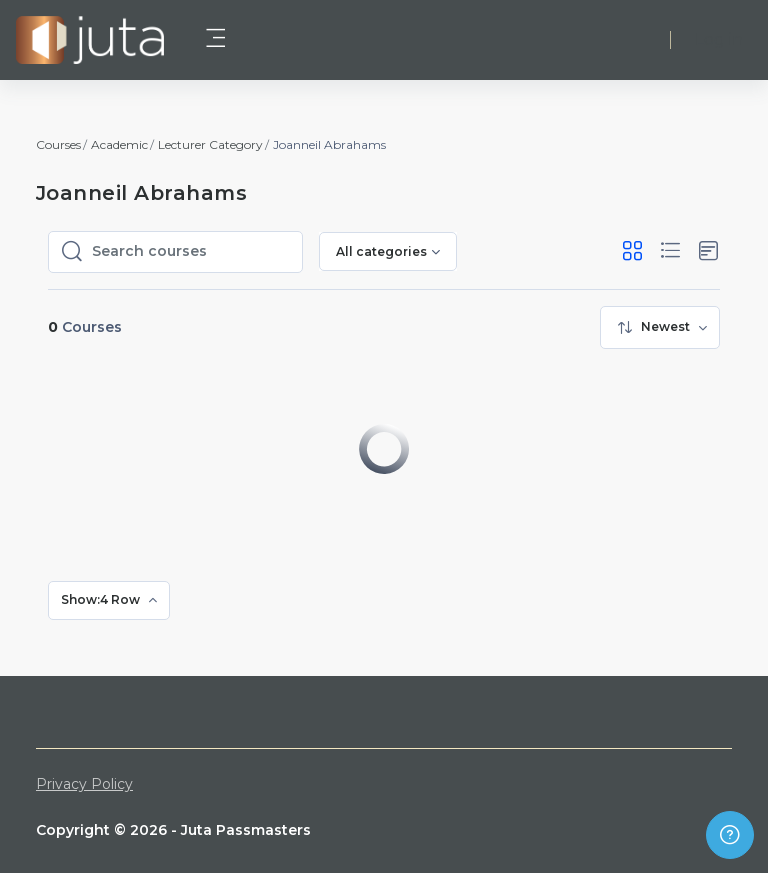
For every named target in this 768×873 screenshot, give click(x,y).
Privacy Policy (84, 784)
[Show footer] (730, 835)
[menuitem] (660, 327)
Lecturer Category (210, 144)
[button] (632, 251)
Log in (719, 39)
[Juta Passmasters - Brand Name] (90, 40)
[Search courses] (191, 252)
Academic (119, 144)
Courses (58, 144)
